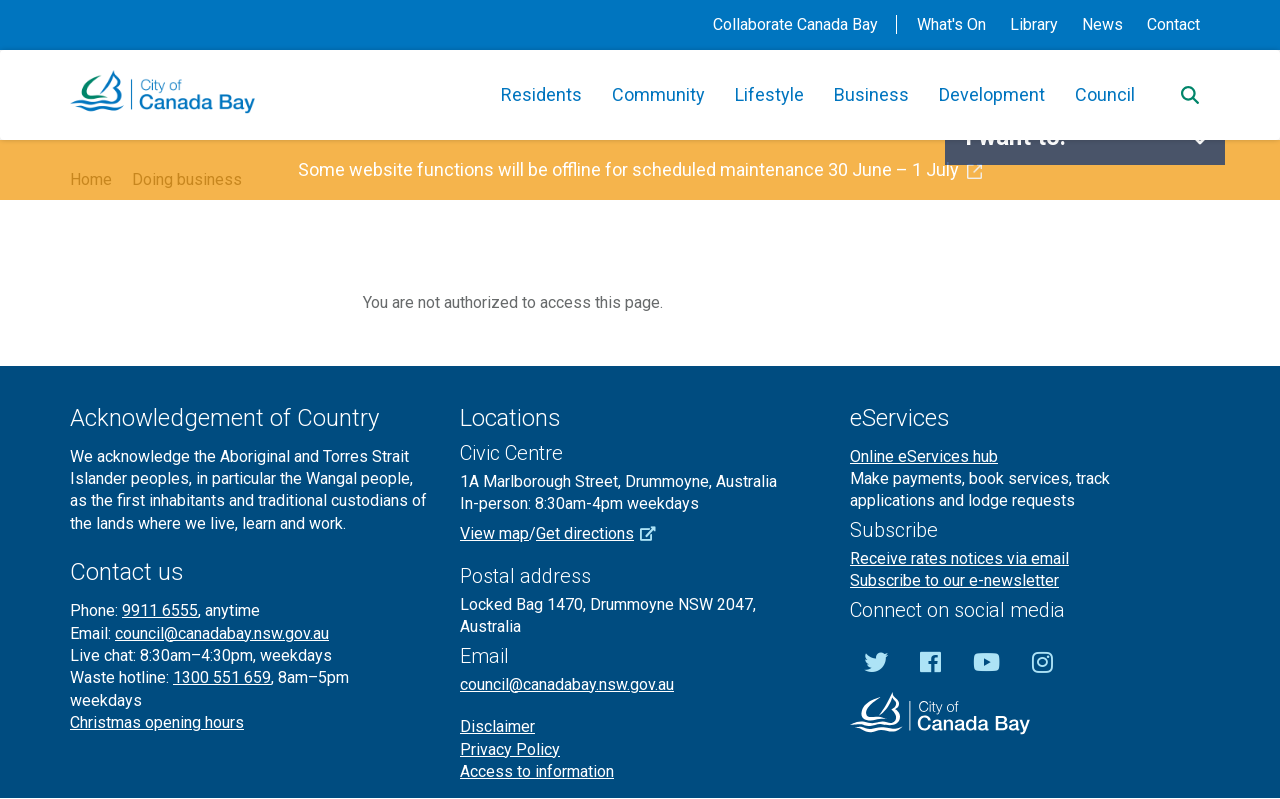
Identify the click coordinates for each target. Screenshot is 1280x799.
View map (494, 533)
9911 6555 (160, 610)
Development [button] (992, 94)
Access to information (537, 771)
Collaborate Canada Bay (795, 24)
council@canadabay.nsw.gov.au (222, 633)
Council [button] (1105, 94)
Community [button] (658, 94)
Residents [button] (541, 94)
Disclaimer (497, 726)
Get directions (603, 533)
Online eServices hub (924, 456)
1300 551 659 (222, 677)
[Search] (1190, 95)
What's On (951, 24)
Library (1034, 24)
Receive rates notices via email (959, 558)
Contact (1173, 24)
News (1102, 24)
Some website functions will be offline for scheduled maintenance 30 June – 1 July (640, 169)
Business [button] (871, 94)
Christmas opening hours (157, 722)
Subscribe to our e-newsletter (954, 580)
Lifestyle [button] (769, 94)
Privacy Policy (510, 749)
